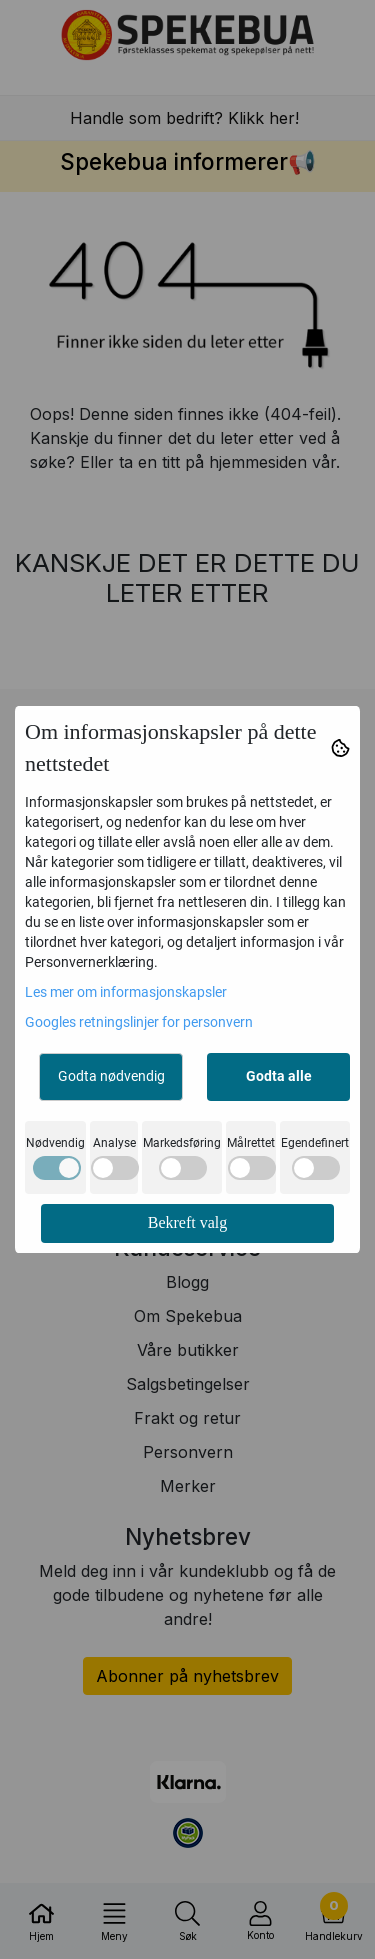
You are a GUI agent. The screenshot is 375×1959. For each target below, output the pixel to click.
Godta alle (279, 1076)
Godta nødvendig (111, 1076)
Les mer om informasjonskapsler (126, 992)
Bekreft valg (188, 1222)
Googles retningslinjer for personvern (139, 1022)
